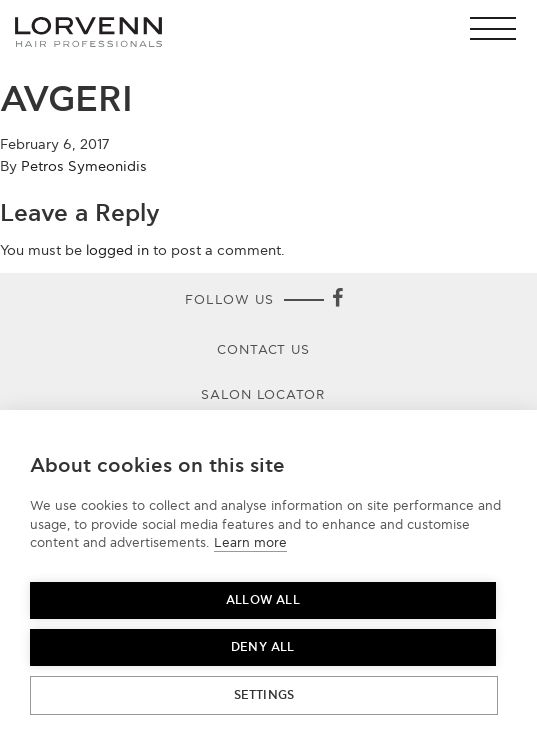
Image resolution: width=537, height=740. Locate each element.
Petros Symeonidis (84, 166)
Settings (264, 695)
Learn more (250, 543)
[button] (498, 28)
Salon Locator (264, 395)
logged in (117, 250)
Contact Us (264, 350)
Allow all (263, 600)
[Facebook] (338, 300)
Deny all (263, 647)
